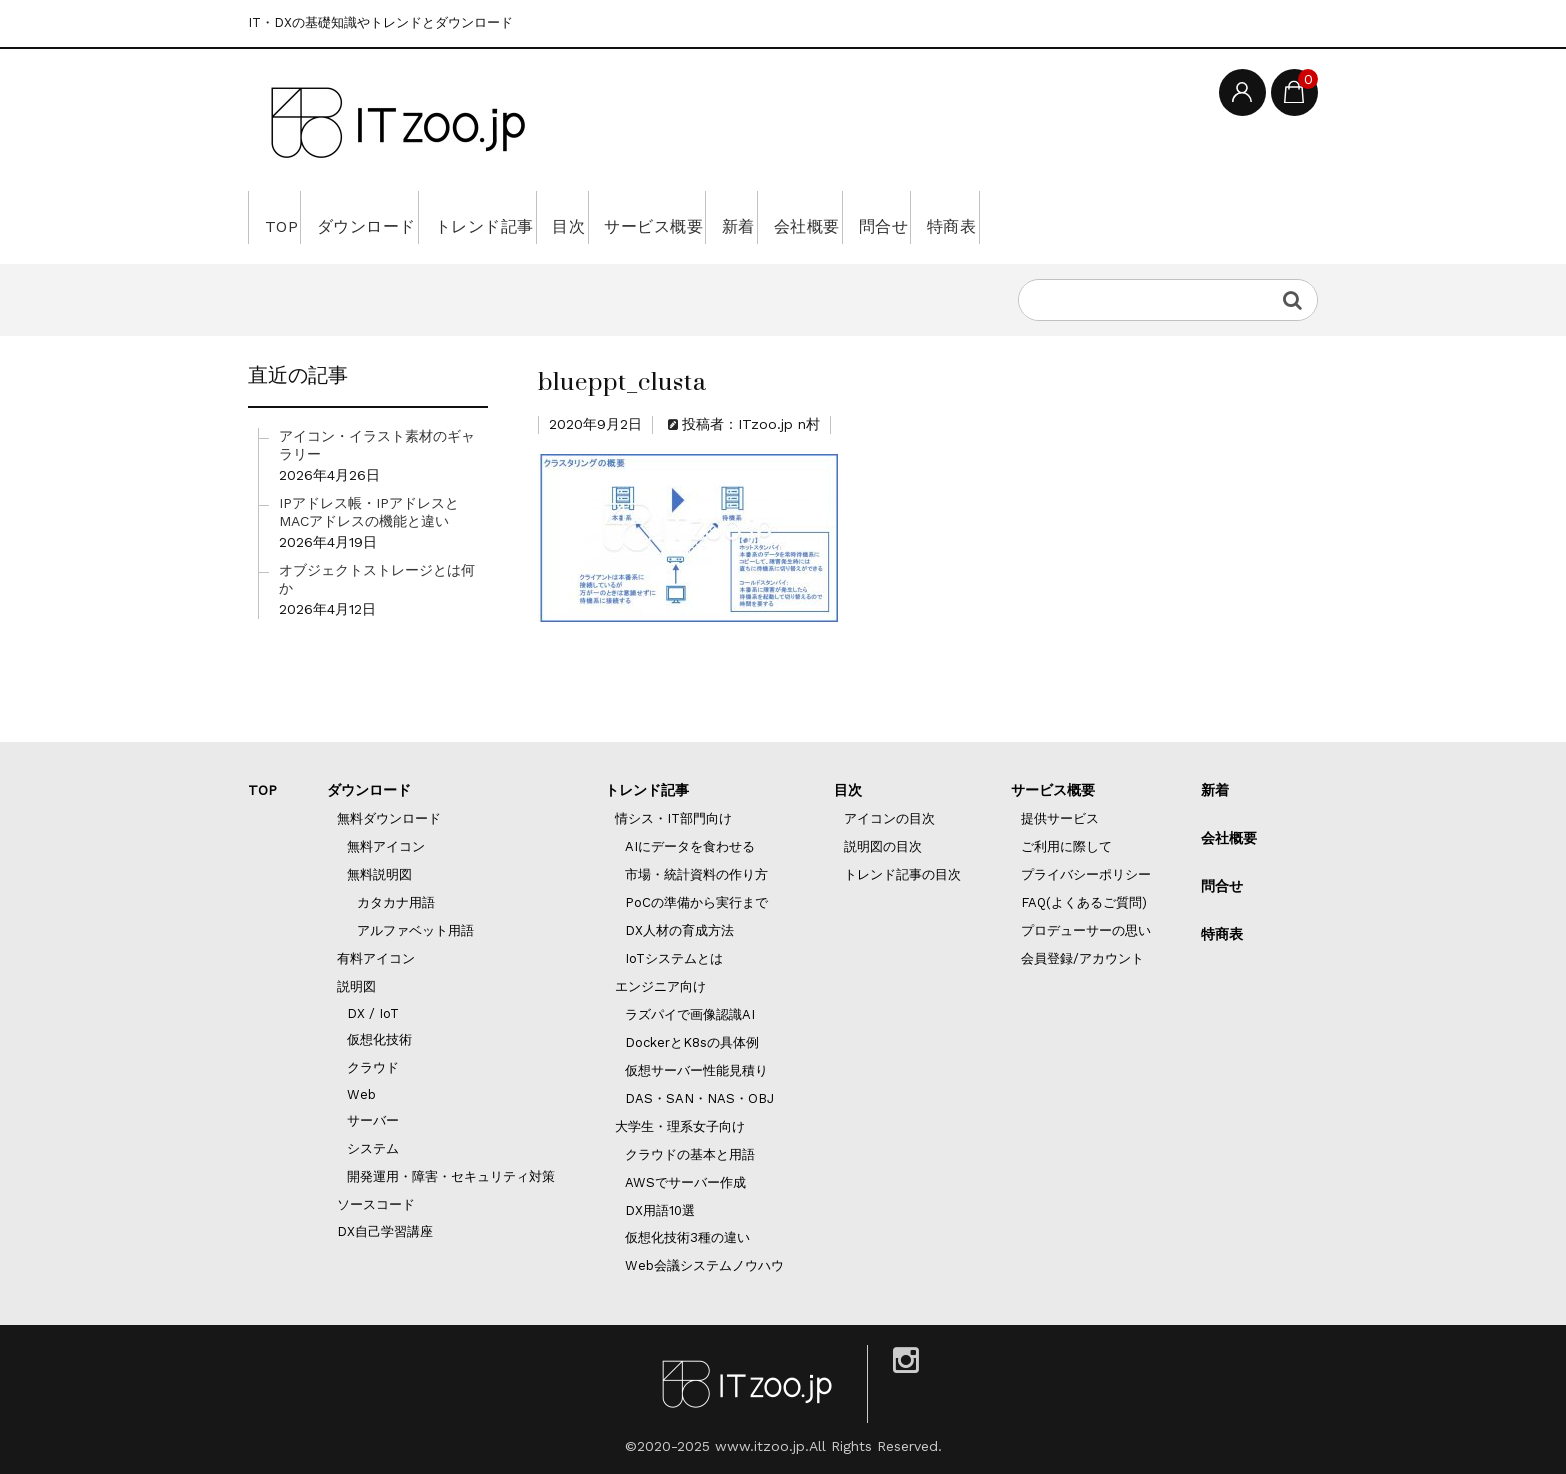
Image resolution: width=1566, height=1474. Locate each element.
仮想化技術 (379, 1039)
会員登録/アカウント (1082, 958)
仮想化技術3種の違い (687, 1237)
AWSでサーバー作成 (685, 1182)
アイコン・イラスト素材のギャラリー (377, 445)
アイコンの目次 (889, 818)
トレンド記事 (549, 217)
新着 (889, 217)
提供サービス (1060, 818)
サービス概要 (776, 217)
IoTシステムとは (674, 958)
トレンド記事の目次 (902, 874)
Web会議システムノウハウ (704, 1265)
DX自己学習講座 (385, 1231)
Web (361, 1094)
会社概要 (986, 217)
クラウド (373, 1067)
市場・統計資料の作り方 (696, 874)
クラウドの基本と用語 (690, 1154)
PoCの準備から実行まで (696, 902)
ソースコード (376, 1204)
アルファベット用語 (415, 930)
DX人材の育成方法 (679, 930)
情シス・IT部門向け (673, 818)
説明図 (356, 986)
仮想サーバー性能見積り (696, 1070)
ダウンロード (400, 217)
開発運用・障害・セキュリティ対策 (451, 1176)
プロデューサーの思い (1086, 930)
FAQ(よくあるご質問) (1084, 902)
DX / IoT (373, 1013)
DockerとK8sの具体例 (692, 1042)
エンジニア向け (660, 986)
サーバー (373, 1120)
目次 (662, 217)
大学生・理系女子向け (680, 1126)
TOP (287, 217)
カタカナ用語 (396, 902)
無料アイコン (386, 846)
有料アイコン (376, 958)
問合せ (1090, 217)
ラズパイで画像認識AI (690, 1014)
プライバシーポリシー (1086, 874)
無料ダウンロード (389, 818)
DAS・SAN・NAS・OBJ (699, 1098)
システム (373, 1148)
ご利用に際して (1066, 846)
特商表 (1187, 217)
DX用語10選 (660, 1210)
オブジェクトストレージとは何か (377, 579)
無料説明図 (379, 874)
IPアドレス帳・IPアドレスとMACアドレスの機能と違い (369, 512)
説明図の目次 (883, 846)
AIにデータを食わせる (690, 846)
